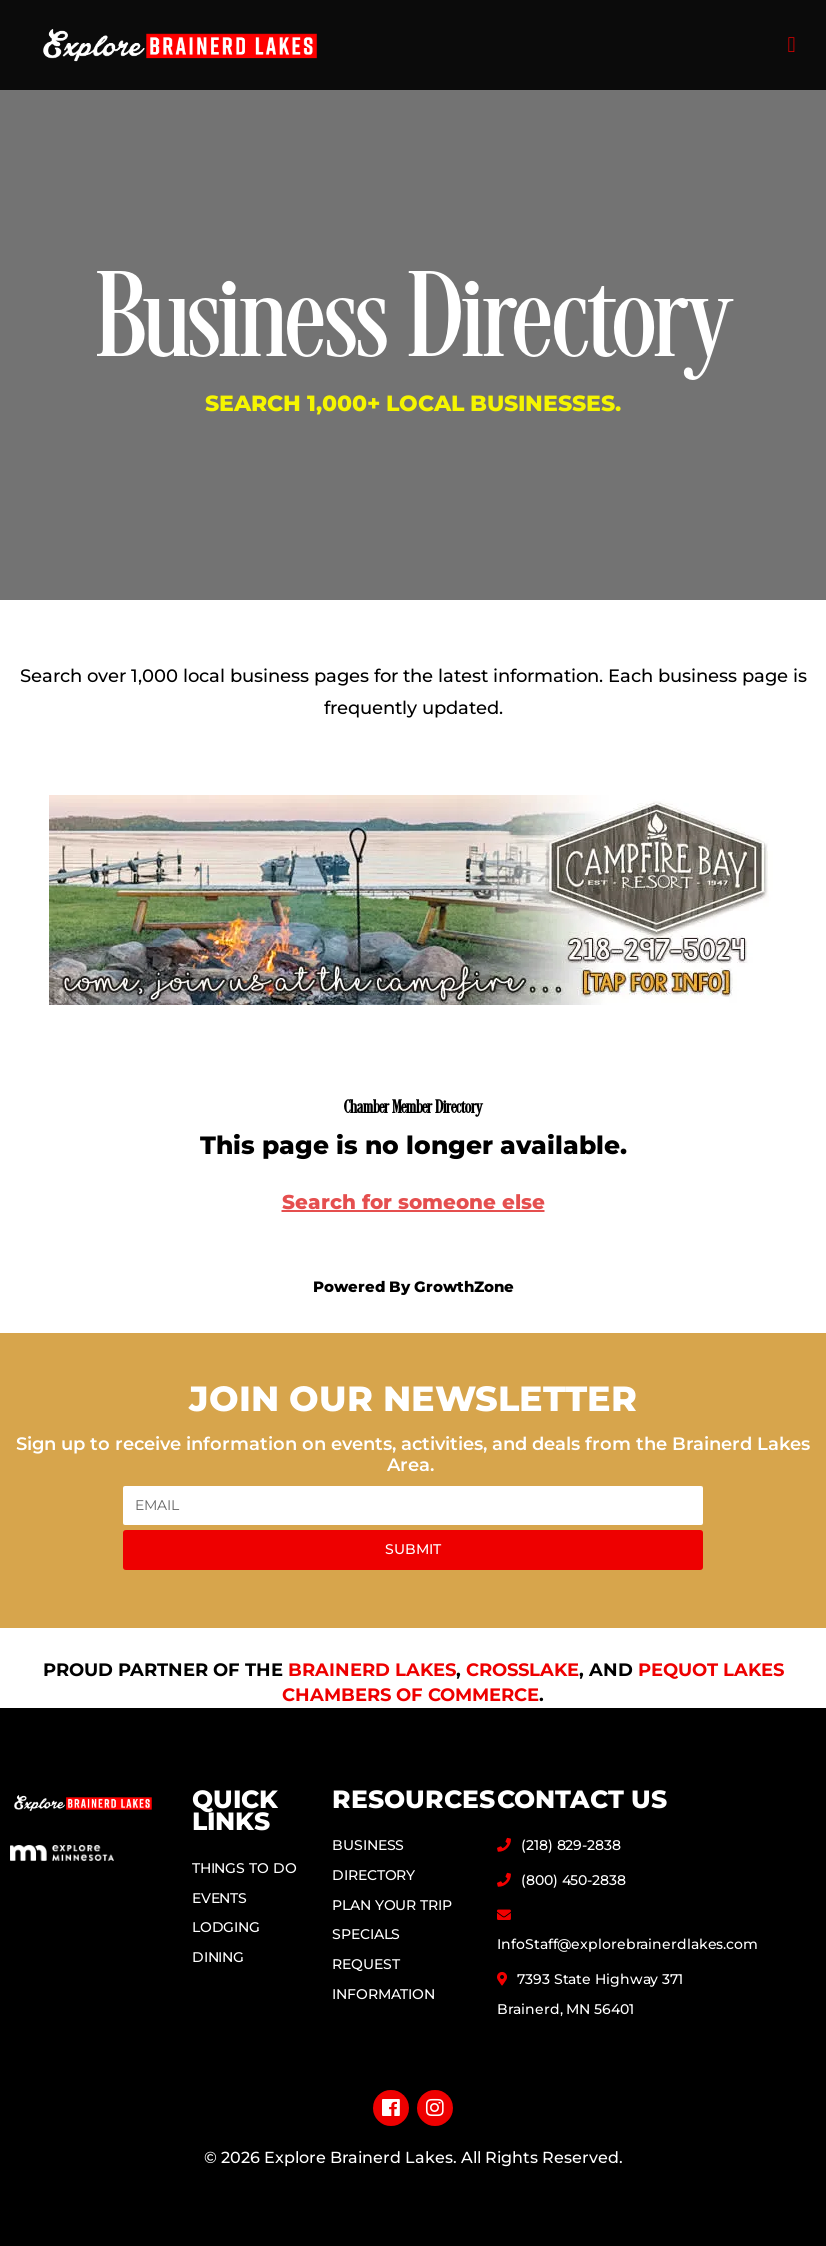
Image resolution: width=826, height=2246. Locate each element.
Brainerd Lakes (372, 1670)
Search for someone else (413, 1202)
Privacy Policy (413, 2189)
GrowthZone (464, 1286)
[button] (791, 45)
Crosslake (522, 1670)
